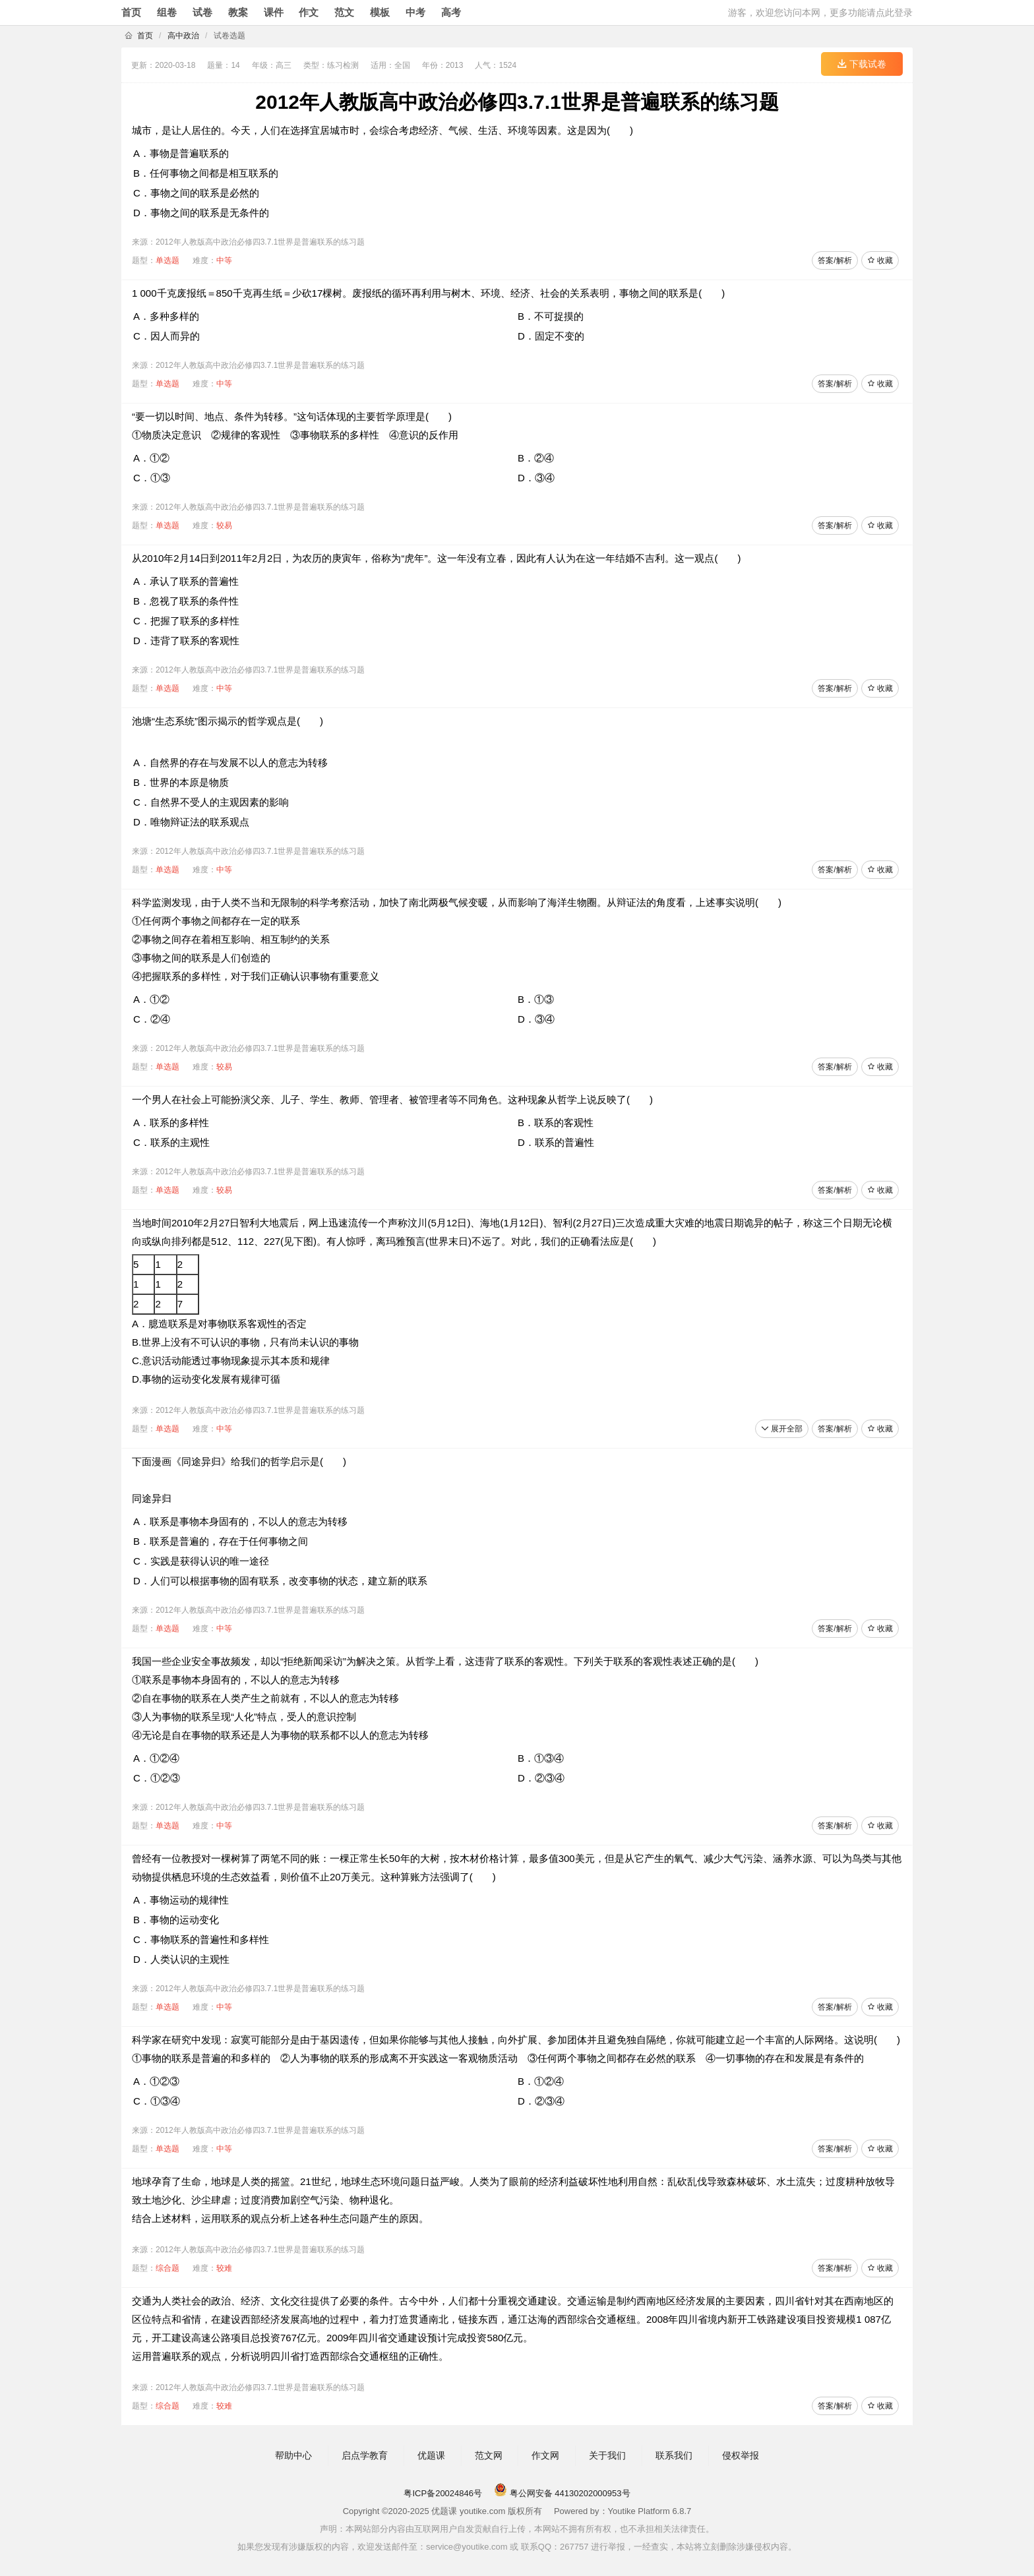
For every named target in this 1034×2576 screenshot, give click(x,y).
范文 (344, 12)
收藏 (880, 260)
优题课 (431, 2455)
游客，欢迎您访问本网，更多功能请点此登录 (820, 12)
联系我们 (673, 2455)
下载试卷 (861, 64)
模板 (380, 12)
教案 (238, 12)
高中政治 (183, 35)
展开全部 (782, 1428)
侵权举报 (740, 2455)
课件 (274, 12)
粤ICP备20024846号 (443, 2493)
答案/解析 (834, 260)
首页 (131, 12)
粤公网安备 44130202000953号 (562, 2493)
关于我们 (607, 2455)
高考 (451, 12)
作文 (309, 12)
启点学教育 (365, 2455)
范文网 (488, 2455)
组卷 (167, 12)
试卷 (202, 12)
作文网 (545, 2455)
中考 (415, 12)
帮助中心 (293, 2455)
